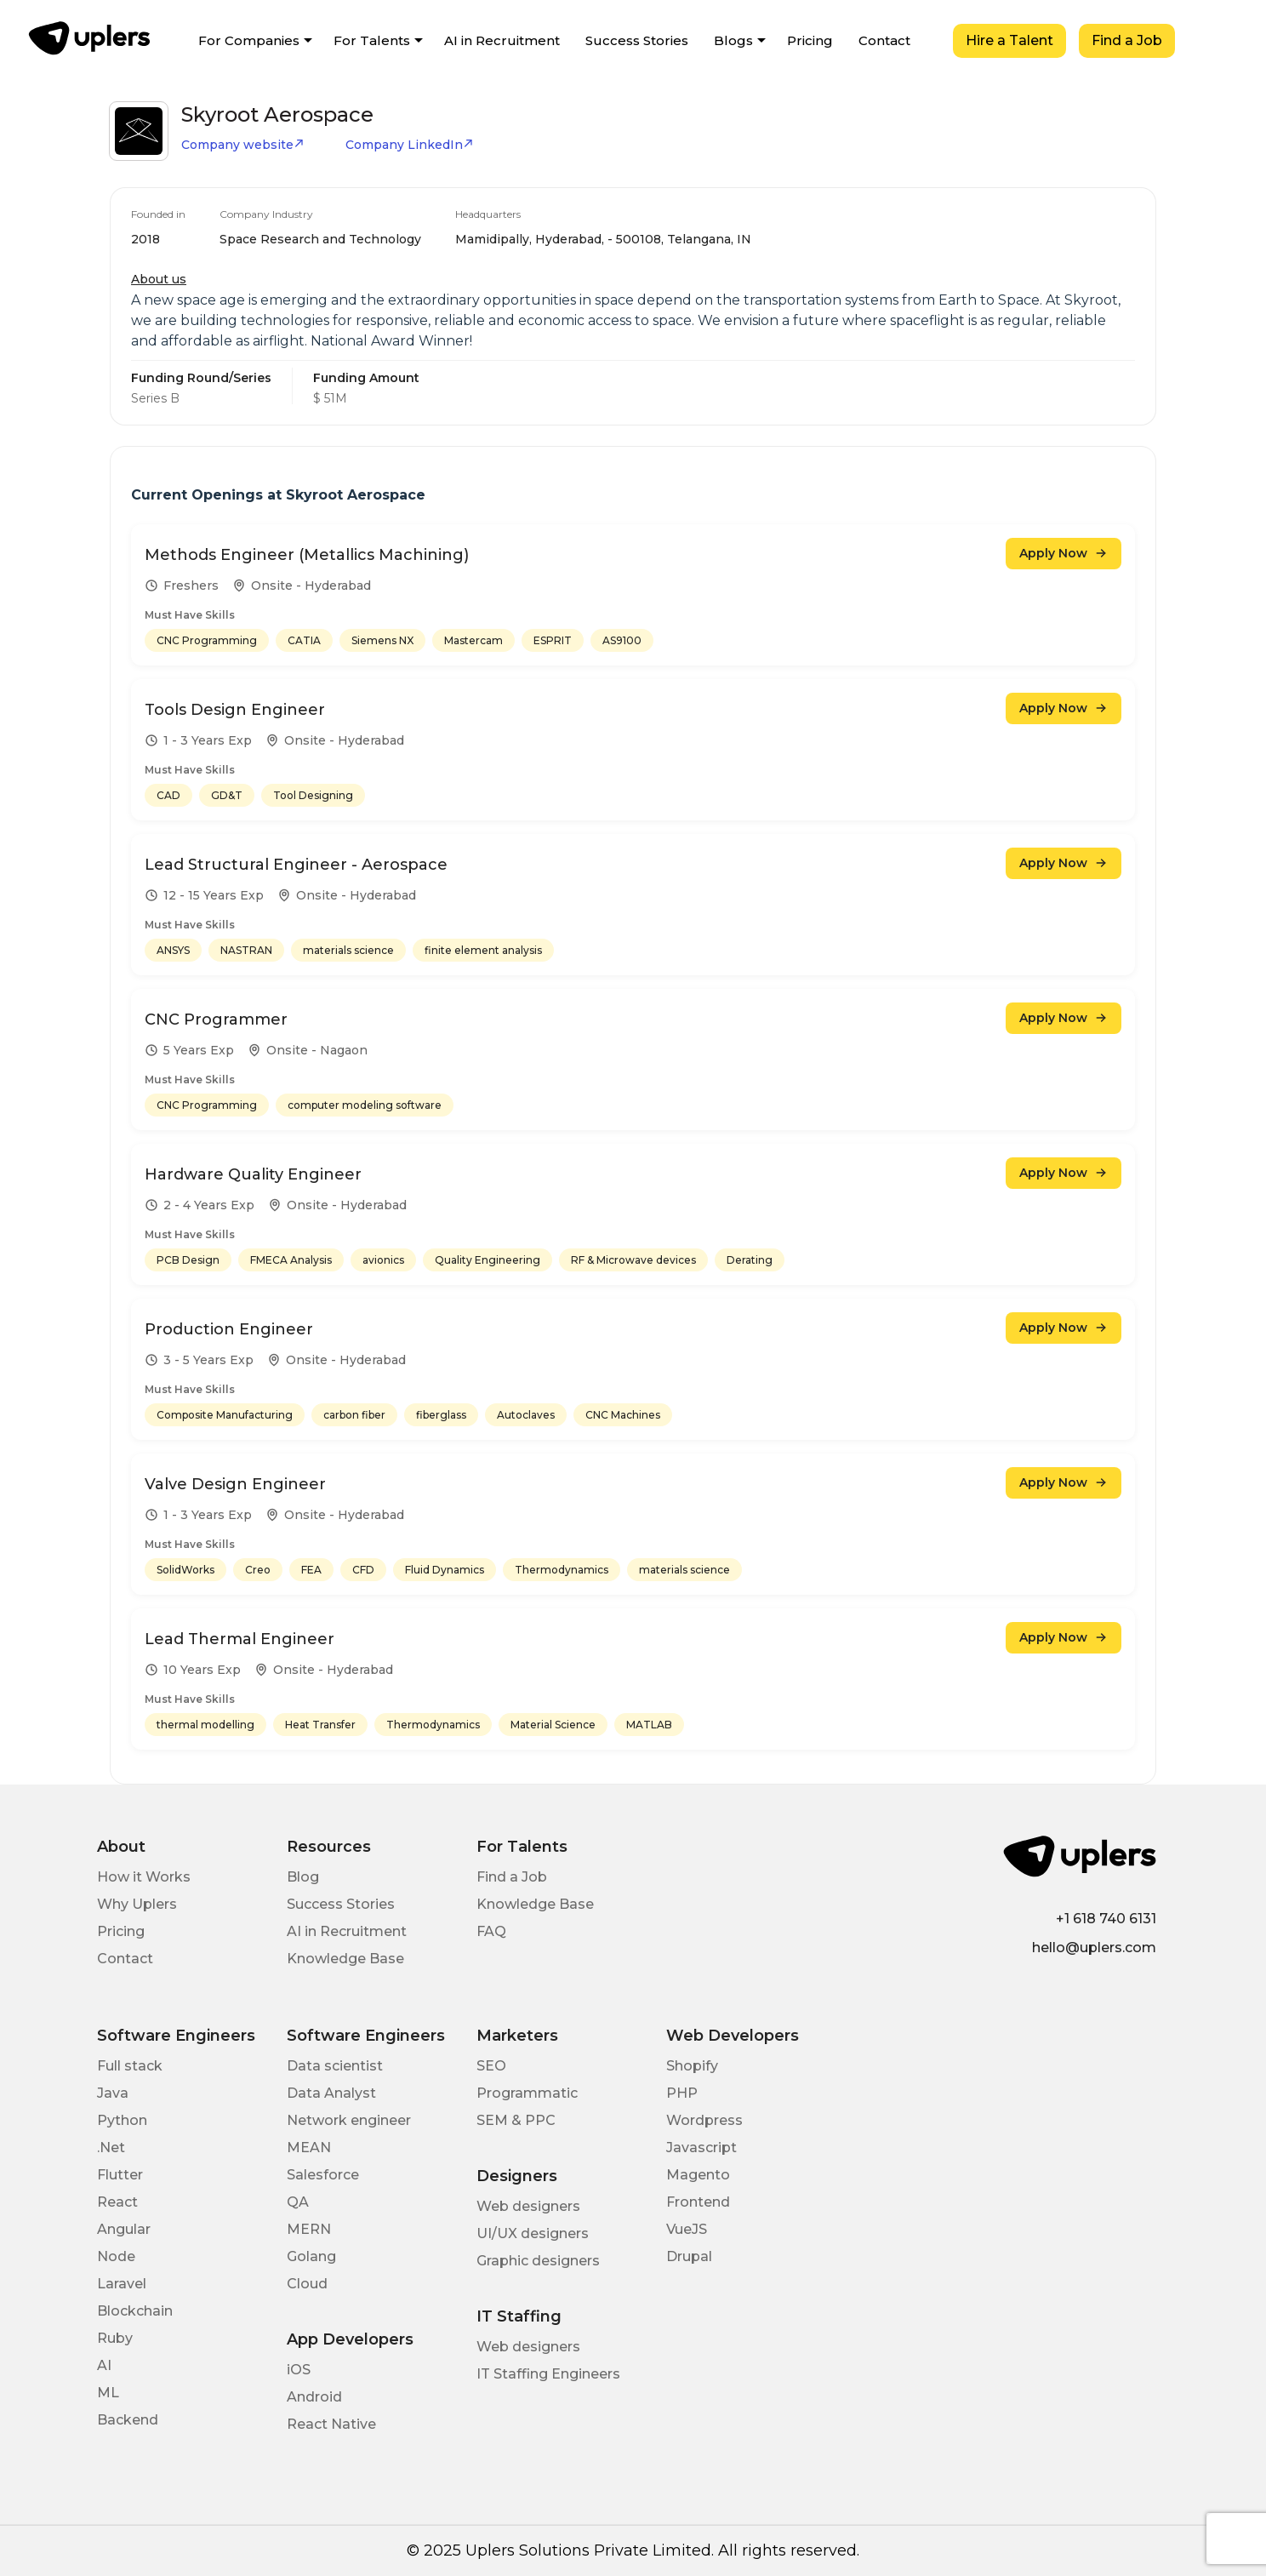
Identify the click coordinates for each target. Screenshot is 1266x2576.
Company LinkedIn (409, 144)
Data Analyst (331, 2093)
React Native (331, 2424)
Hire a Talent (1009, 40)
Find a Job (1127, 40)
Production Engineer (229, 1329)
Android (314, 2397)
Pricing (810, 40)
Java (112, 2093)
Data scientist (335, 2066)
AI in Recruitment (502, 40)
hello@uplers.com (1094, 1947)
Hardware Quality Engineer (253, 1174)
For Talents (372, 40)
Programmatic (527, 2093)
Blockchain (135, 2311)
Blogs (733, 40)
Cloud (307, 2284)
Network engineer (349, 2120)
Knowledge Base (345, 1959)
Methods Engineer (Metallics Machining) (307, 554)
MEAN (309, 2147)
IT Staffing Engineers (548, 2374)
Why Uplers (137, 1904)
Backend (127, 2420)
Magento (698, 2175)
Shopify (692, 2066)
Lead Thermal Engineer (239, 1639)
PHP (682, 2093)
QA (298, 2202)
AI (104, 2365)
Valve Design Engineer (235, 1484)
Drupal (689, 2256)
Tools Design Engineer (235, 709)
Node (116, 2256)
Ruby (115, 2338)
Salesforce (323, 2175)
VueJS (686, 2229)
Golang (311, 2256)
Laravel (121, 2284)
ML (108, 2393)
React (117, 2202)
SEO (491, 2066)
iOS (299, 2370)
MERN (309, 2229)
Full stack (130, 2066)
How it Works (144, 1877)
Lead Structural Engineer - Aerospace (296, 864)
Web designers (528, 2206)
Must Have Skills (190, 614)
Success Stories (636, 40)
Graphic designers (538, 2261)
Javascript (701, 2147)
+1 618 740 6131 (1106, 1919)
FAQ (491, 1931)
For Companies (248, 40)
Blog (303, 1877)
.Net (111, 2147)
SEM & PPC (516, 2120)
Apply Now (1063, 553)
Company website (243, 144)
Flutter (120, 2175)
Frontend (698, 2202)
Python (122, 2120)
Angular (124, 2229)
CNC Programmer (216, 1019)
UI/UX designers (532, 2233)
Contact (884, 40)
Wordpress (704, 2120)
